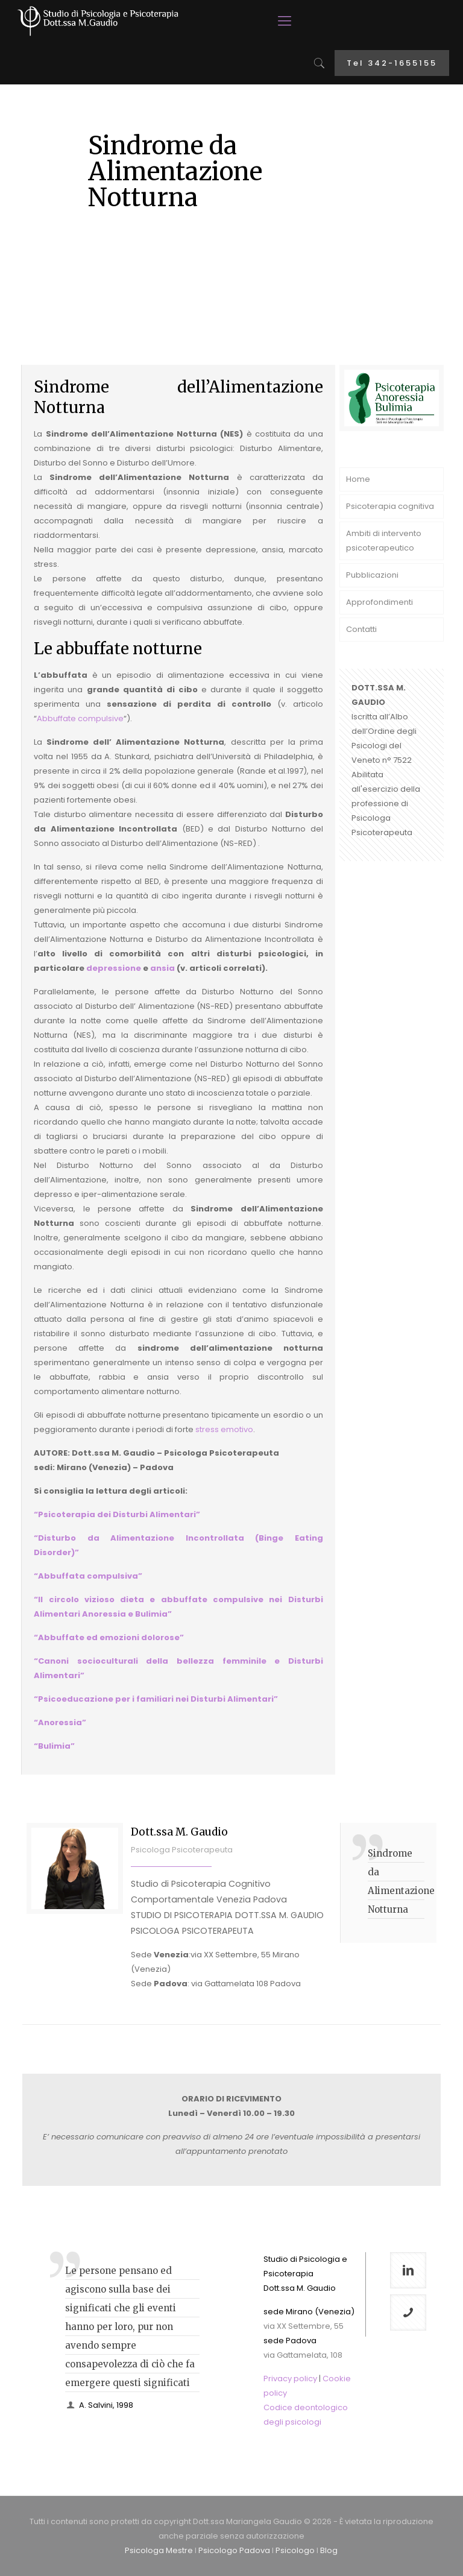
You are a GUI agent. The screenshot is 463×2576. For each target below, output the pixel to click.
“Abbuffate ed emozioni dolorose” (109, 1637)
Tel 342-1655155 (392, 63)
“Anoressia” (60, 1722)
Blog (329, 2550)
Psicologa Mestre (159, 2550)
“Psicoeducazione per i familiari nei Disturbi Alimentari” (156, 1699)
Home (358, 479)
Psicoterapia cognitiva (390, 506)
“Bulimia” (54, 1746)
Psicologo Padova (234, 2550)
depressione (113, 968)
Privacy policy (290, 2378)
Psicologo (295, 2550)
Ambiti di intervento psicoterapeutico (383, 541)
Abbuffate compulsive (80, 718)
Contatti (361, 629)
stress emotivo (224, 1429)
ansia (162, 968)
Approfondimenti (379, 602)
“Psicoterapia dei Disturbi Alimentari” (117, 1514)
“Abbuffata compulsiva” (88, 1576)
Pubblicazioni (372, 575)
